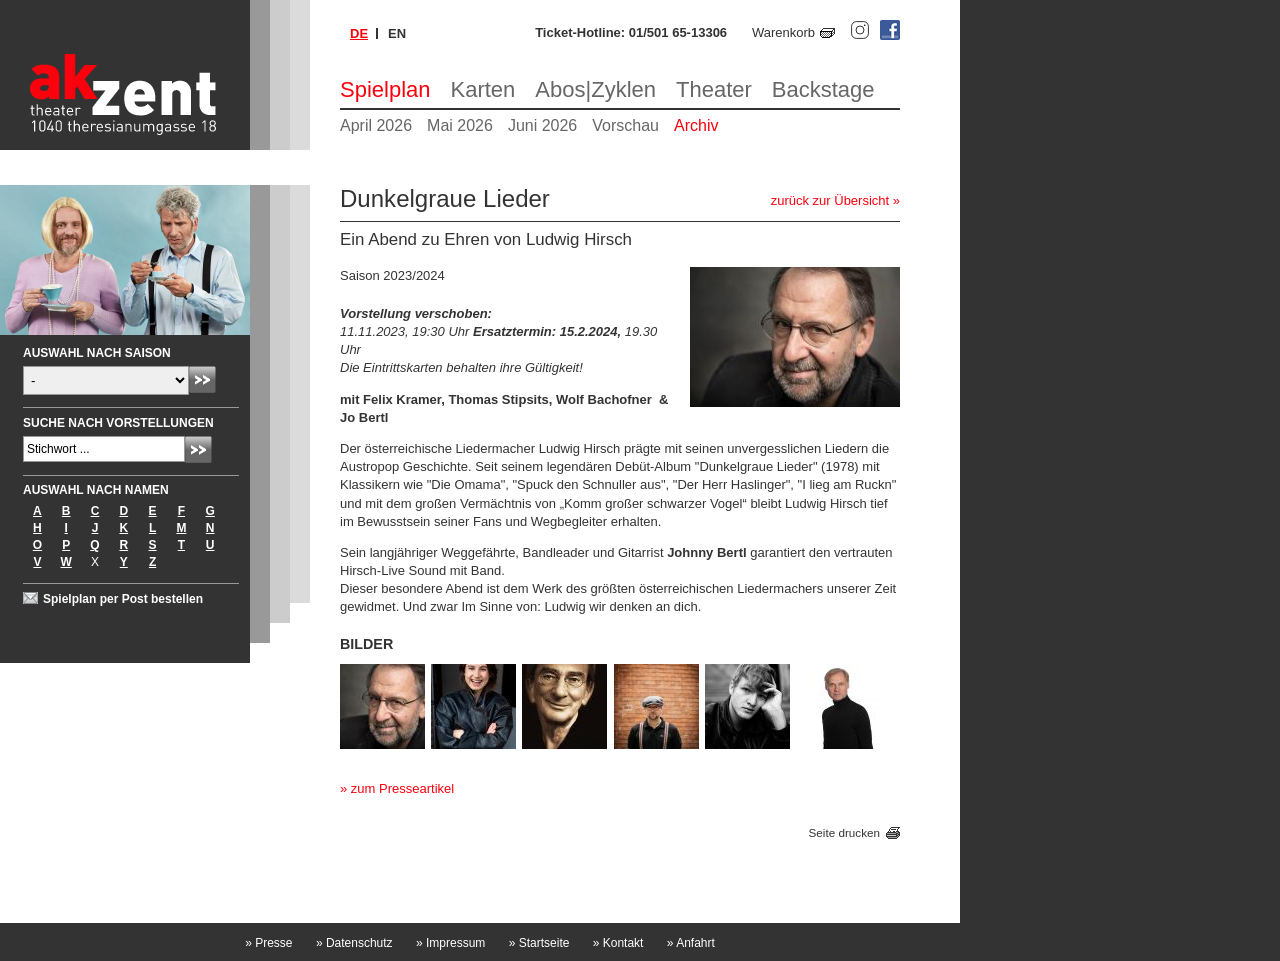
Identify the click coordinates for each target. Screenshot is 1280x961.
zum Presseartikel (402, 788)
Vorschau (625, 125)
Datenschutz (354, 943)
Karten (483, 89)
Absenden (202, 379)
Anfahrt (691, 943)
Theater (714, 89)
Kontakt (618, 943)
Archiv (696, 125)
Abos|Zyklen (595, 89)
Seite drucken (844, 832)
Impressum (450, 943)
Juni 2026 (542, 125)
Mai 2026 (460, 125)
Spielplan (385, 89)
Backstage (823, 89)
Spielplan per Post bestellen (123, 599)
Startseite (539, 943)
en (397, 33)
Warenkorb (783, 32)
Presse (268, 943)
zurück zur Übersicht (830, 200)
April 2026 (376, 125)
